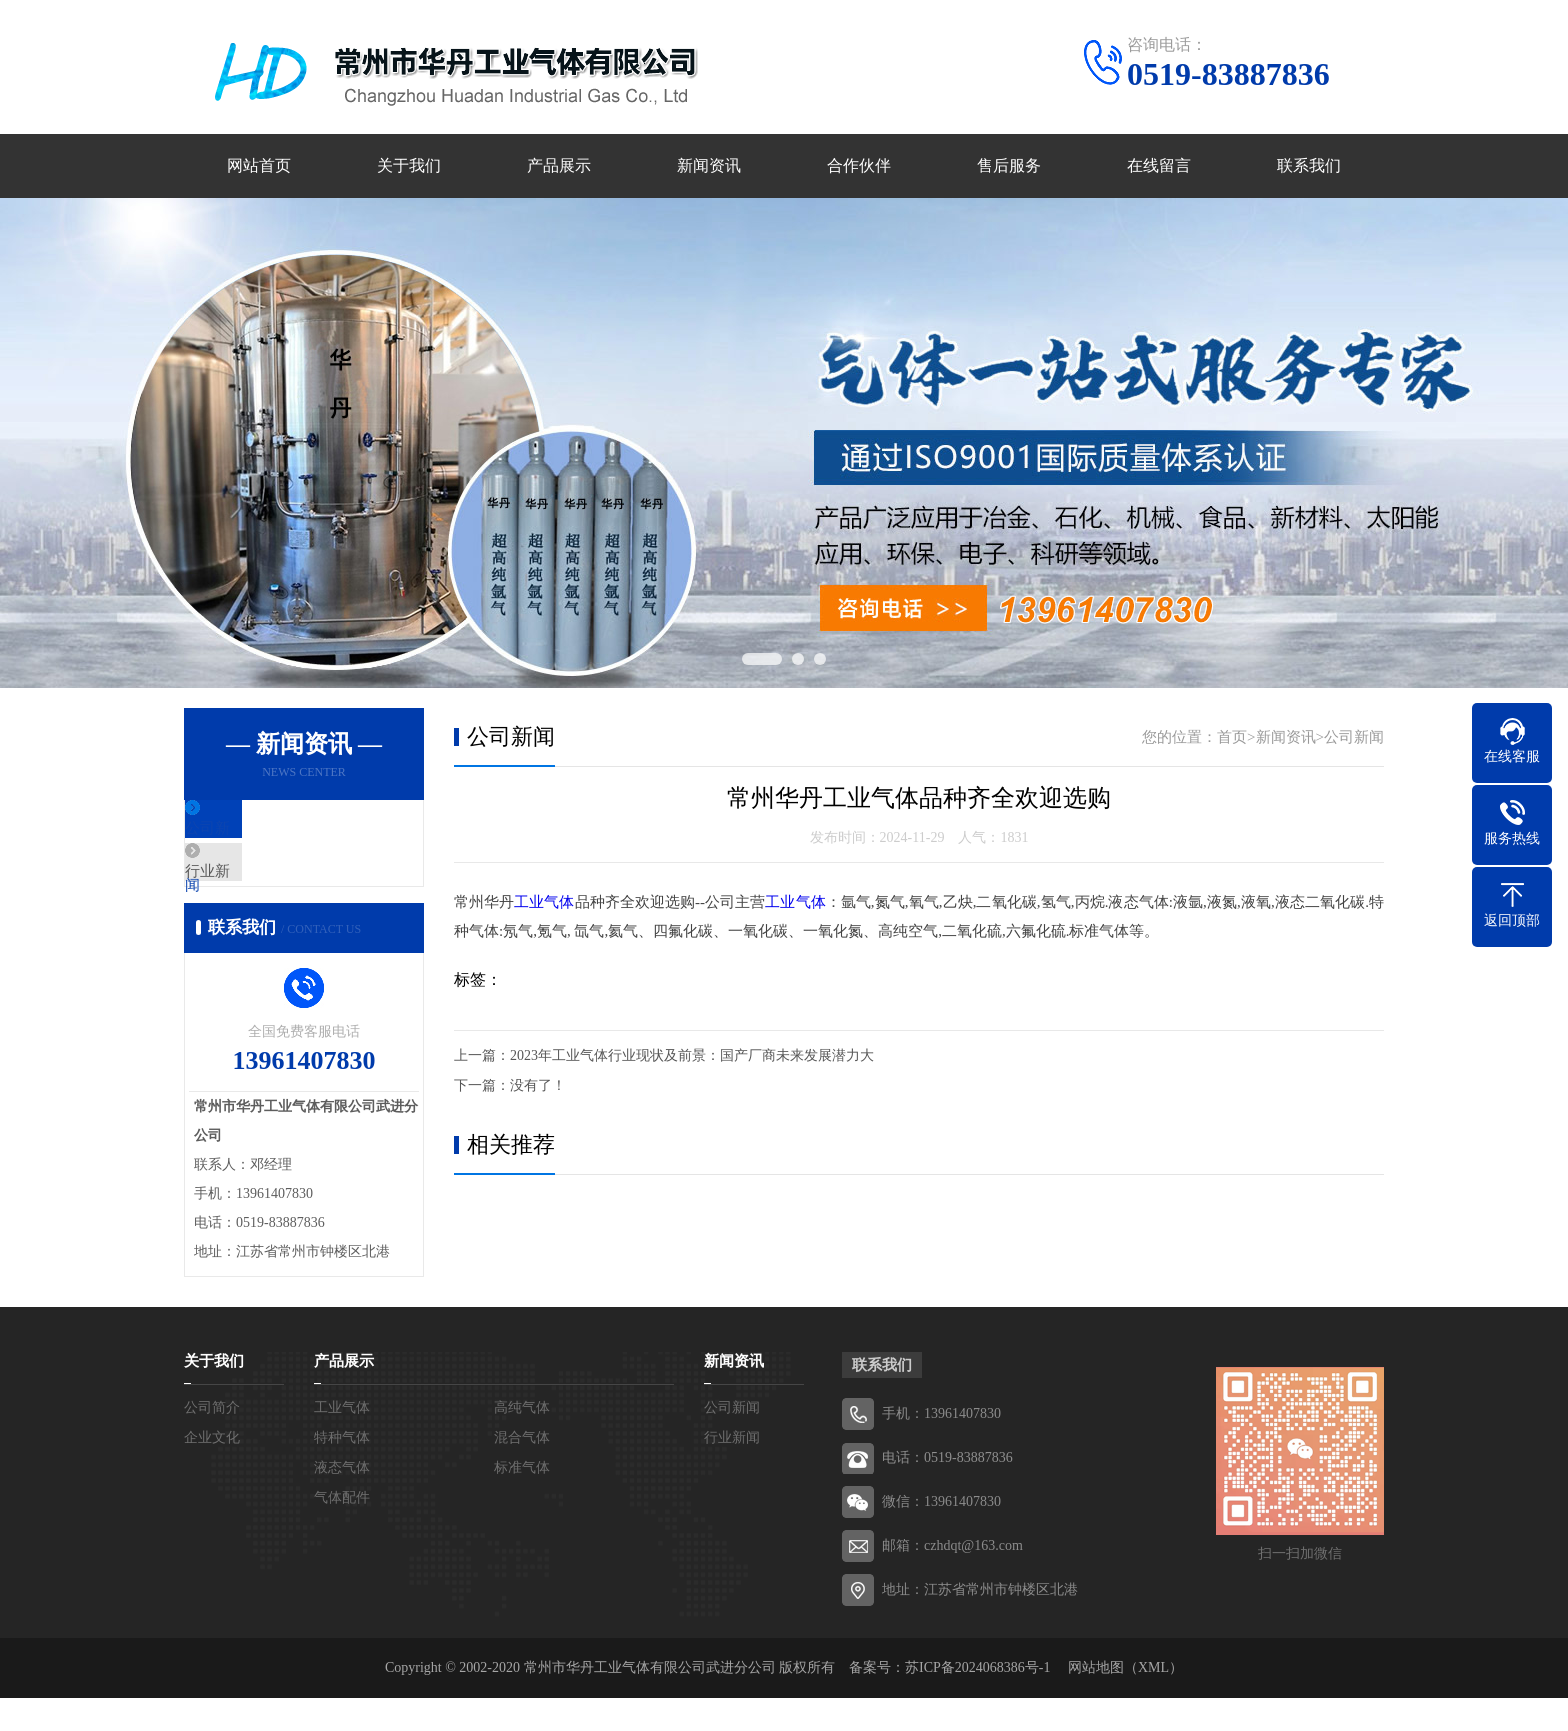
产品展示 (559, 166)
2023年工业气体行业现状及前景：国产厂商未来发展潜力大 (692, 1055)
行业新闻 (261, 890)
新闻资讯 (709, 166)
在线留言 (1159, 166)
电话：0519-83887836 (947, 1490)
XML (1153, 1700)
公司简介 (212, 1440)
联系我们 (1309, 166)
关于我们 (409, 166)
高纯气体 (522, 1440)
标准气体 (522, 1500)
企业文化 (212, 1470)
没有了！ (538, 1085)
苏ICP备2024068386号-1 (977, 1700)
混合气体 (522, 1470)
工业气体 (544, 903)
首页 (1232, 738)
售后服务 (1009, 166)
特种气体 (342, 1470)
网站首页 (259, 166)
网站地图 (1096, 1700)
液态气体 (342, 1500)
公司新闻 (261, 831)
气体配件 (342, 1530)
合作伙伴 (859, 166)
